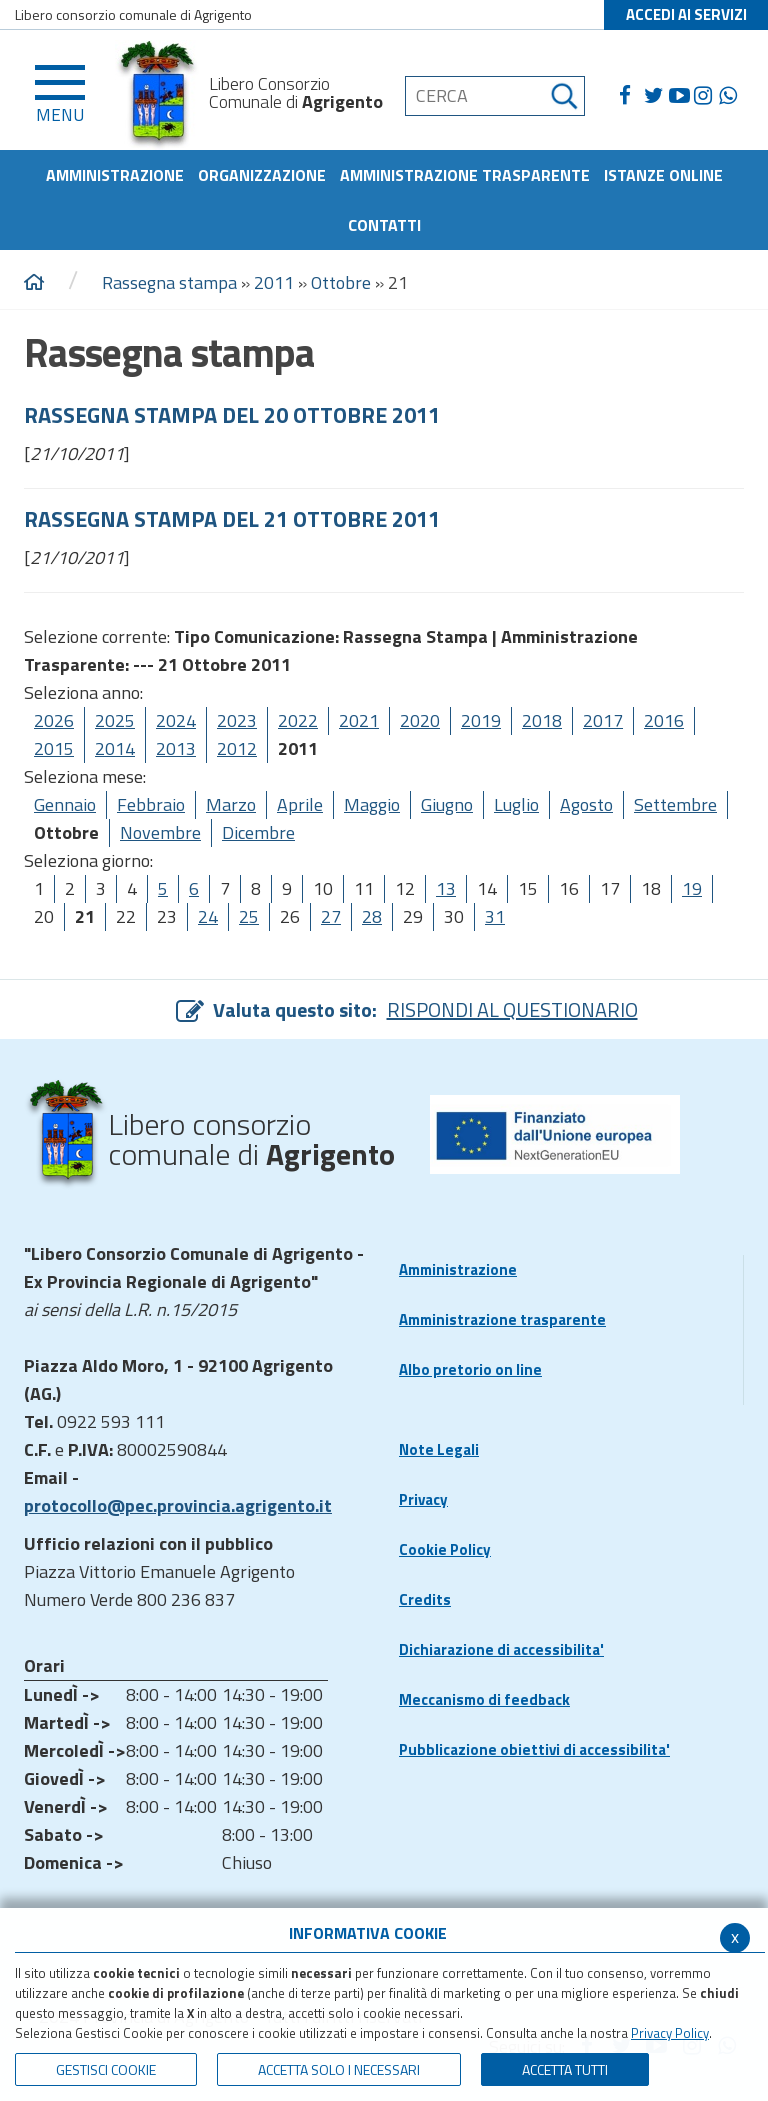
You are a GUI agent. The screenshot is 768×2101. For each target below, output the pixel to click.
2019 (481, 720)
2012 (237, 748)
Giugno (447, 804)
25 (249, 916)
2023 (237, 720)
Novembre (160, 832)
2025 (115, 720)
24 (208, 916)
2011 (274, 282)
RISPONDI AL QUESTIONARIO (512, 1009)
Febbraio (151, 804)
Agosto (586, 804)
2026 (54, 720)
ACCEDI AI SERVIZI (686, 14)
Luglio (516, 804)
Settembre (675, 804)
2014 (115, 748)
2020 (420, 720)
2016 (664, 720)
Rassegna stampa (171, 282)
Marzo (231, 804)
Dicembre (258, 832)
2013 (176, 748)
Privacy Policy (670, 2033)
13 (446, 888)
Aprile (300, 804)
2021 (359, 720)
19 (692, 888)
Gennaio (65, 804)
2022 (298, 720)
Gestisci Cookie (106, 2069)
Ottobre (341, 282)
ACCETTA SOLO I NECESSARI (339, 2069)
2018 (542, 720)
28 (372, 916)
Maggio (372, 804)
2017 (603, 720)
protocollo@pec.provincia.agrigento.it (178, 1505)
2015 (54, 748)
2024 (176, 720)
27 (331, 916)
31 (495, 916)
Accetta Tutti (565, 2069)
